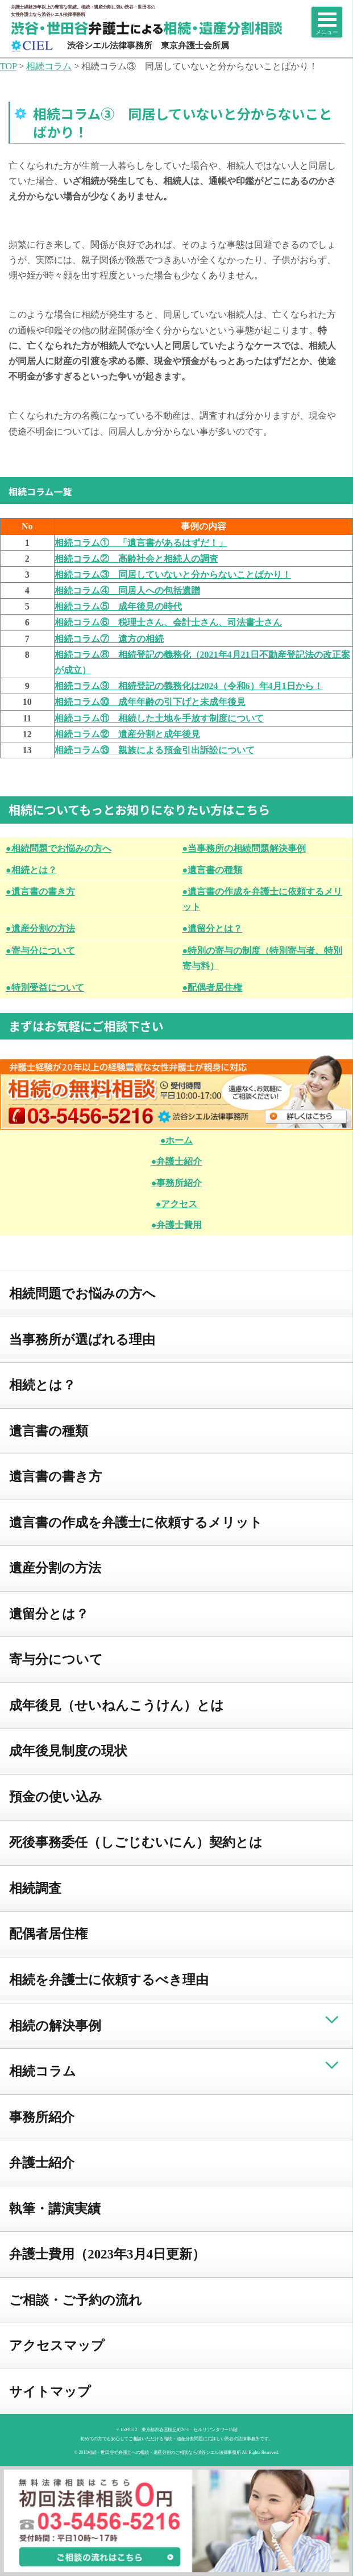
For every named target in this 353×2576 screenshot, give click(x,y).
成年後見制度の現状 (68, 1751)
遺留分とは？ (49, 1614)
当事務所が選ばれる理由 (82, 1340)
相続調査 (35, 1888)
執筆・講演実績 (55, 2209)
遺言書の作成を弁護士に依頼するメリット (136, 1522)
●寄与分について (40, 950)
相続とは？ (42, 1385)
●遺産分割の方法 (40, 928)
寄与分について (56, 1659)
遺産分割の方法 (55, 1568)
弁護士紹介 (41, 2163)
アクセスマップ (57, 2346)
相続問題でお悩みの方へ (82, 1294)
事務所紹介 (41, 2117)
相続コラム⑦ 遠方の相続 (109, 639)
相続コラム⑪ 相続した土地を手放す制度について (159, 718)
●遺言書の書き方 (40, 891)
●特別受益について (45, 987)
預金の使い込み (55, 1797)
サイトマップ (50, 2392)
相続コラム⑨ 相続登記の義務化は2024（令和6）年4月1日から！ (189, 686)
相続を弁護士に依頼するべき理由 (109, 1980)
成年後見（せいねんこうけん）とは (116, 1705)
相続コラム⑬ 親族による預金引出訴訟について (155, 750)
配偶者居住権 (48, 1934)
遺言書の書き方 (55, 1476)
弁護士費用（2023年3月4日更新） (107, 2254)
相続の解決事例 (55, 2026)
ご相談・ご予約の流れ (75, 2300)
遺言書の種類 (48, 1431)
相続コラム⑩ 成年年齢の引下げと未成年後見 (150, 702)
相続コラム (42, 2071)
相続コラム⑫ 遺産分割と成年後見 (127, 734)
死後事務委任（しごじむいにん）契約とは (136, 1842)
